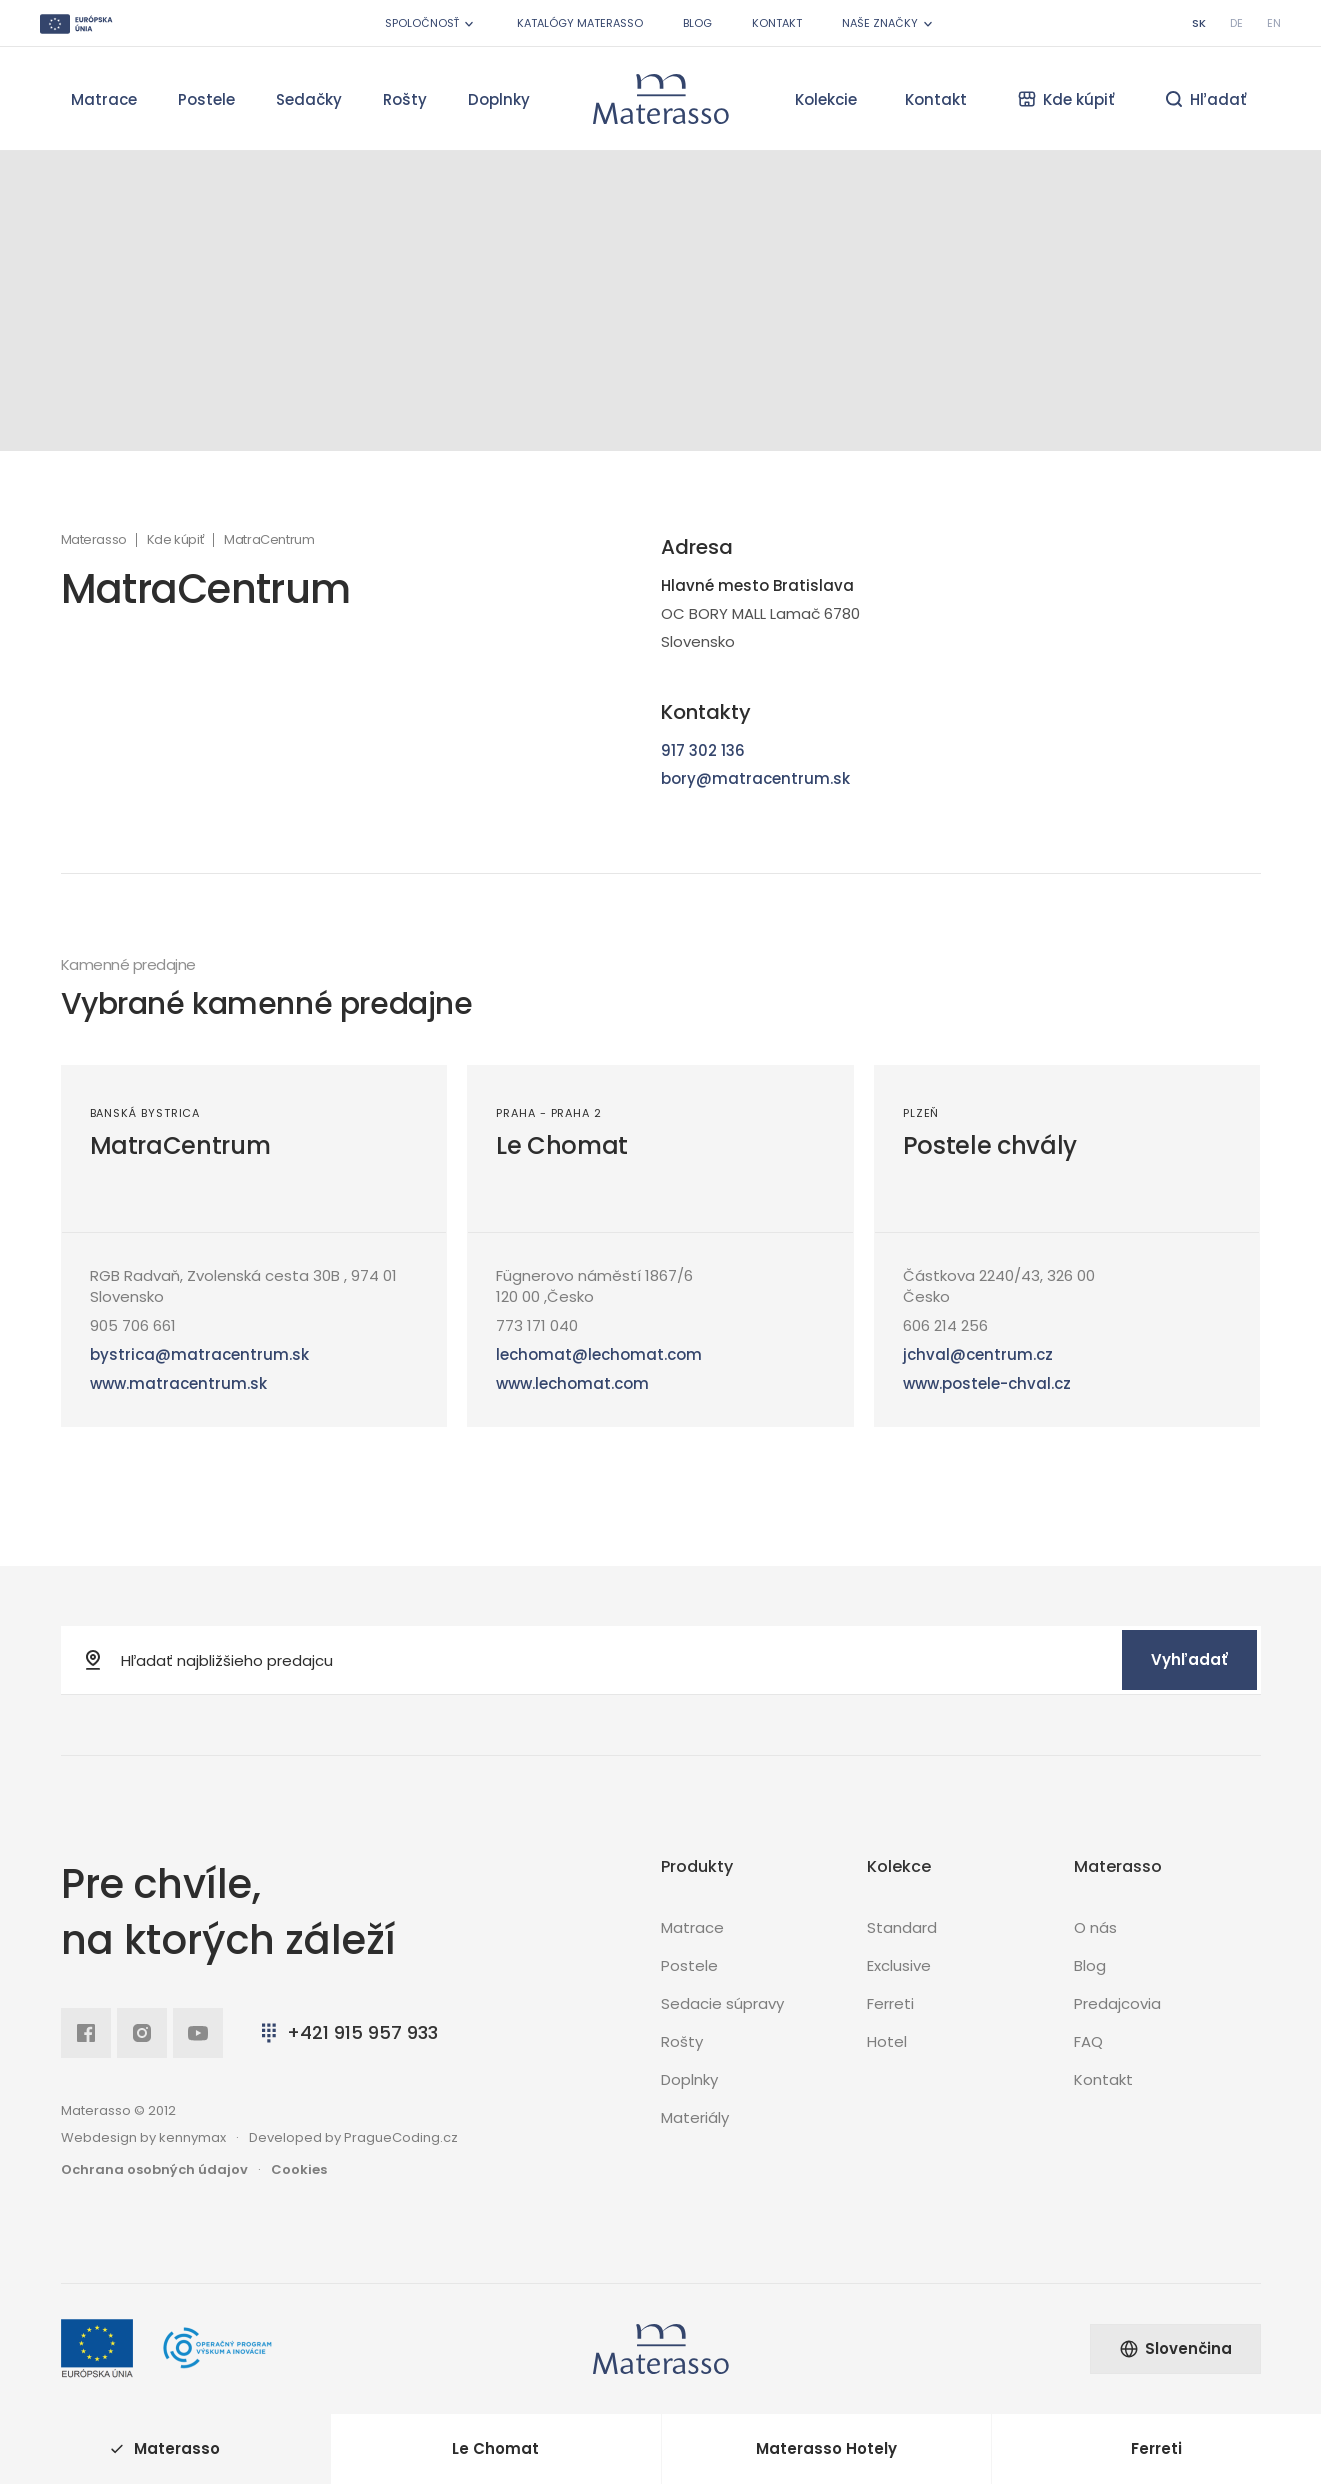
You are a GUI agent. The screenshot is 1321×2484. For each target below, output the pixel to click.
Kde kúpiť (175, 540)
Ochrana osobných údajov (154, 2169)
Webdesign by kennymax (143, 2137)
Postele (206, 99)
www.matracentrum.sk (178, 1383)
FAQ (1088, 2041)
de (1236, 23)
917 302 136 (703, 750)
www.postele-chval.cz (987, 1383)
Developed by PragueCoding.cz (353, 2137)
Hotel (887, 2041)
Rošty (405, 99)
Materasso (94, 540)
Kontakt (777, 23)
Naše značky (889, 23)
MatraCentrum (180, 1145)
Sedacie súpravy (722, 2003)
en (1274, 23)
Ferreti (890, 2003)
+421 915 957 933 (347, 2032)
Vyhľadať (1189, 1659)
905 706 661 (133, 1325)
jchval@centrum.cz (978, 1354)
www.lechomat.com (572, 1383)
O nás (1095, 1927)
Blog (697, 23)
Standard (902, 1927)
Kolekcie (826, 99)
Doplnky (499, 99)
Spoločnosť (431, 23)
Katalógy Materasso (580, 23)
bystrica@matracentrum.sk (199, 1354)
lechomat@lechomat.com (599, 1354)
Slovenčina (1175, 2348)
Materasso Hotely (826, 2448)
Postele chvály (990, 1145)
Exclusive (899, 1965)
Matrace (104, 99)
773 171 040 (537, 1325)
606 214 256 (945, 1325)
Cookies (299, 2169)
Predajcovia (1117, 2003)
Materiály (695, 2117)
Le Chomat (562, 1145)
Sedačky (309, 99)
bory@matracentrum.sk (755, 778)
